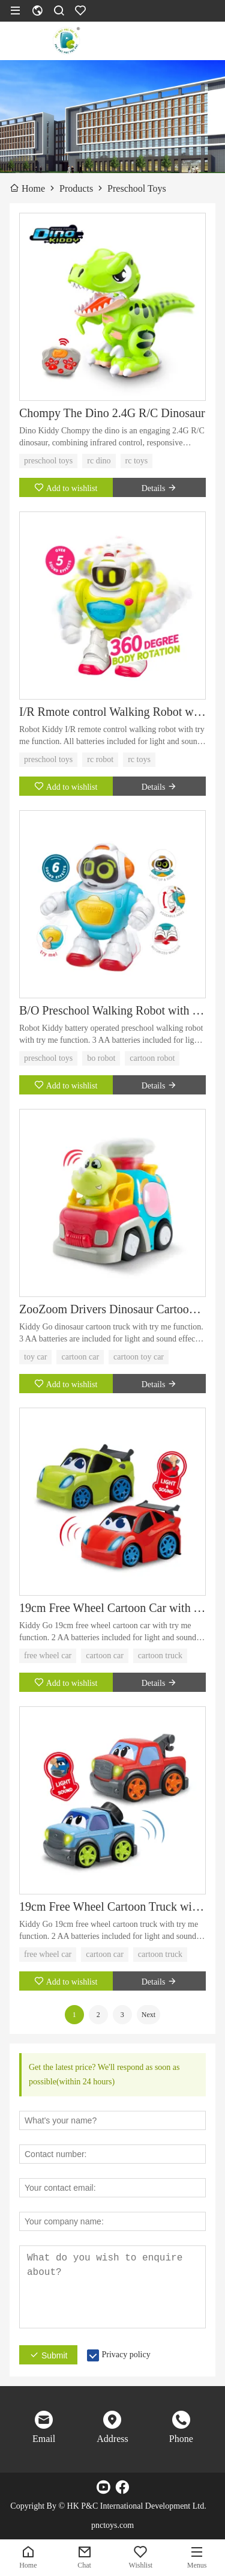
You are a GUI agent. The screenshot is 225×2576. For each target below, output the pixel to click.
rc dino (98, 460)
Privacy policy (125, 2354)
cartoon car (80, 1356)
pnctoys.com (112, 2525)
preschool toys (48, 460)
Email (43, 2439)
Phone (181, 2439)
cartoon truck (160, 1655)
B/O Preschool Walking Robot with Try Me (112, 1010)
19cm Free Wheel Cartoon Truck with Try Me (112, 1906)
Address (112, 2439)
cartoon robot (152, 1058)
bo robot (101, 1058)
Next (148, 2014)
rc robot (100, 759)
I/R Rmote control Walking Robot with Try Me (112, 711)
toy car (35, 1356)
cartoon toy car (138, 1356)
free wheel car (47, 1655)
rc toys (136, 460)
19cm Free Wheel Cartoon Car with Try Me (112, 1607)
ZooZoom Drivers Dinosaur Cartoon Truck (112, 1309)
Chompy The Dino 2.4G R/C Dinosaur (112, 413)
